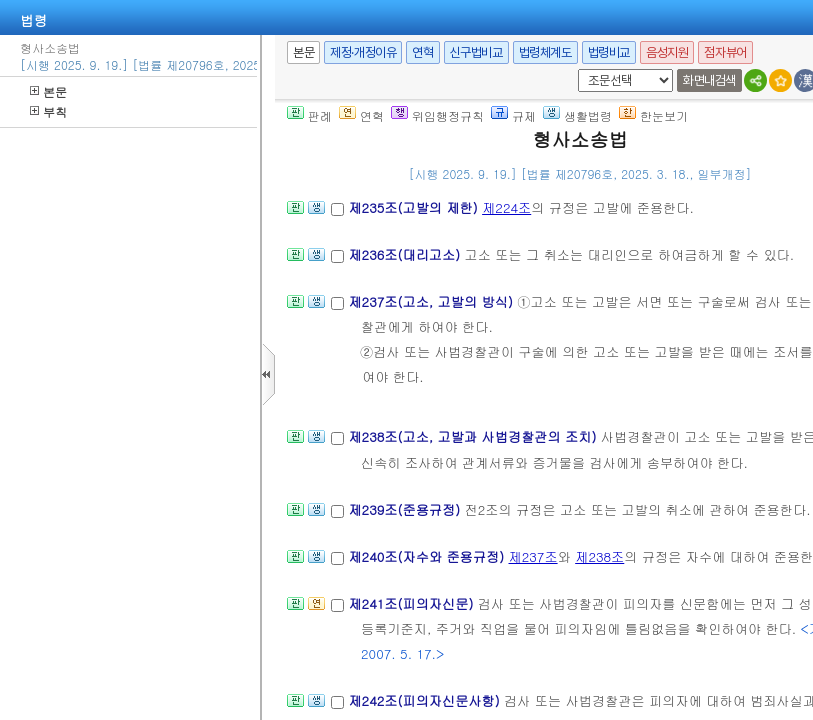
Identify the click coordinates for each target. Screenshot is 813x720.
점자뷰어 (725, 52)
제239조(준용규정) (406, 509)
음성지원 (667, 52)
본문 (48, 91)
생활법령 (577, 115)
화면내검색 (709, 80)
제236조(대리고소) (406, 254)
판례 (309, 115)
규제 (513, 115)
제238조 (599, 556)
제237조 (533, 556)
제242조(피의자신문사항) (426, 700)
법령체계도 (545, 52)
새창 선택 (574, 69)
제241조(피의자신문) (412, 603)
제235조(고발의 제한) (415, 207)
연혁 (422, 52)
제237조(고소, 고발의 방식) (432, 301)
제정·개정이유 (363, 52)
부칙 (48, 111)
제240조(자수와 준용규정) (428, 556)
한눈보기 (653, 115)
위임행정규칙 (437, 115)
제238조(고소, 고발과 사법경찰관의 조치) (474, 436)
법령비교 (609, 52)
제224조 (506, 207)
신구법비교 (476, 52)
